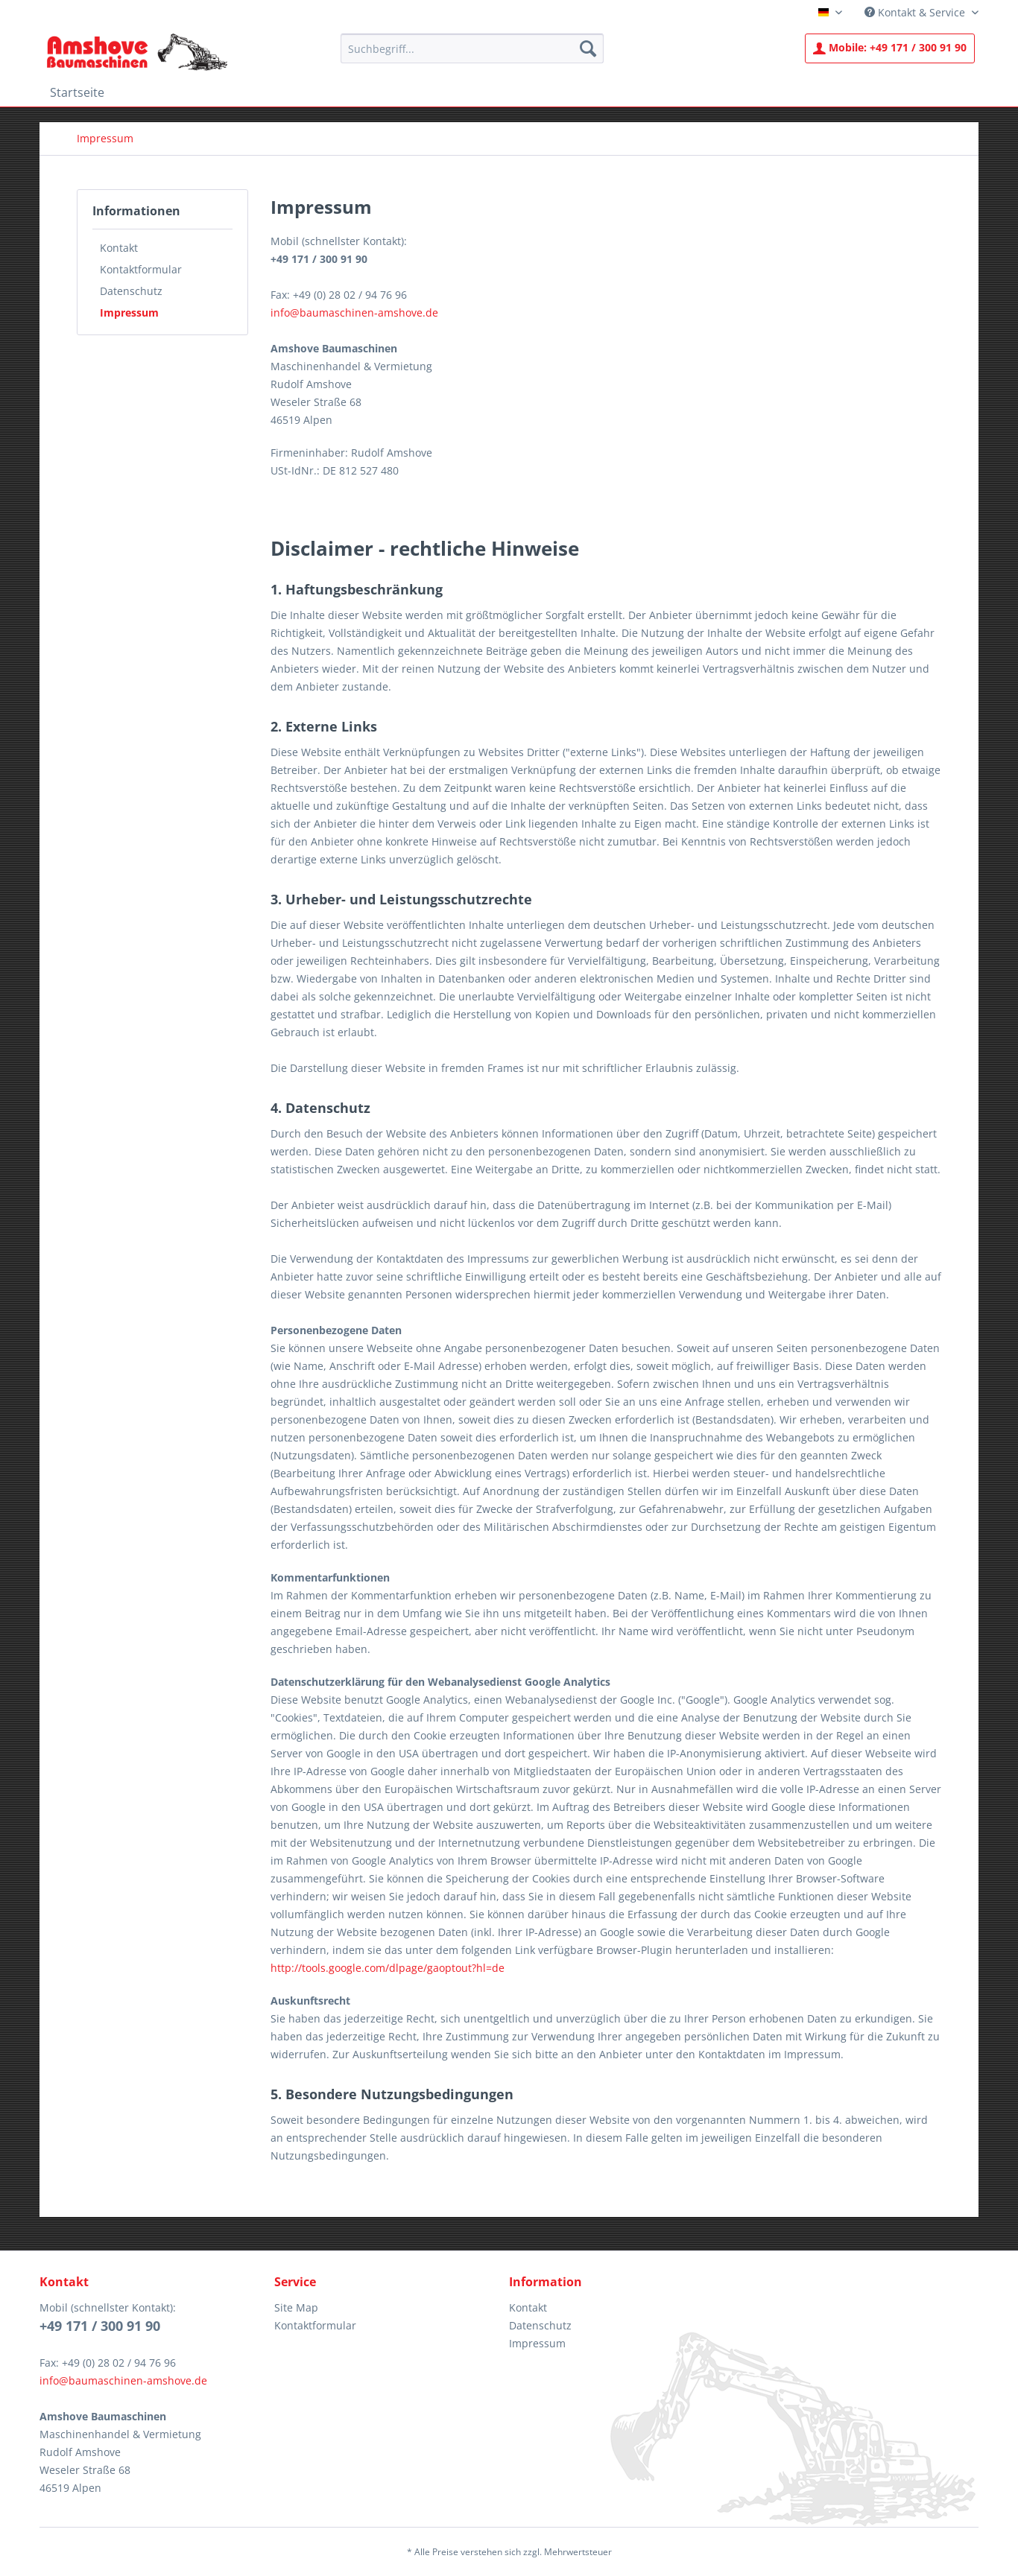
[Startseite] (77, 92)
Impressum (129, 312)
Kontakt (119, 248)
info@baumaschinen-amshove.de (354, 312)
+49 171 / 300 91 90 (890, 47)
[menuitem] (472, 48)
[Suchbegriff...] (472, 48)
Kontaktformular (141, 269)
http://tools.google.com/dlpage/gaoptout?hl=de (388, 1968)
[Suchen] (588, 48)
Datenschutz (131, 291)
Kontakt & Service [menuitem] (916, 12)
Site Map (296, 2307)
